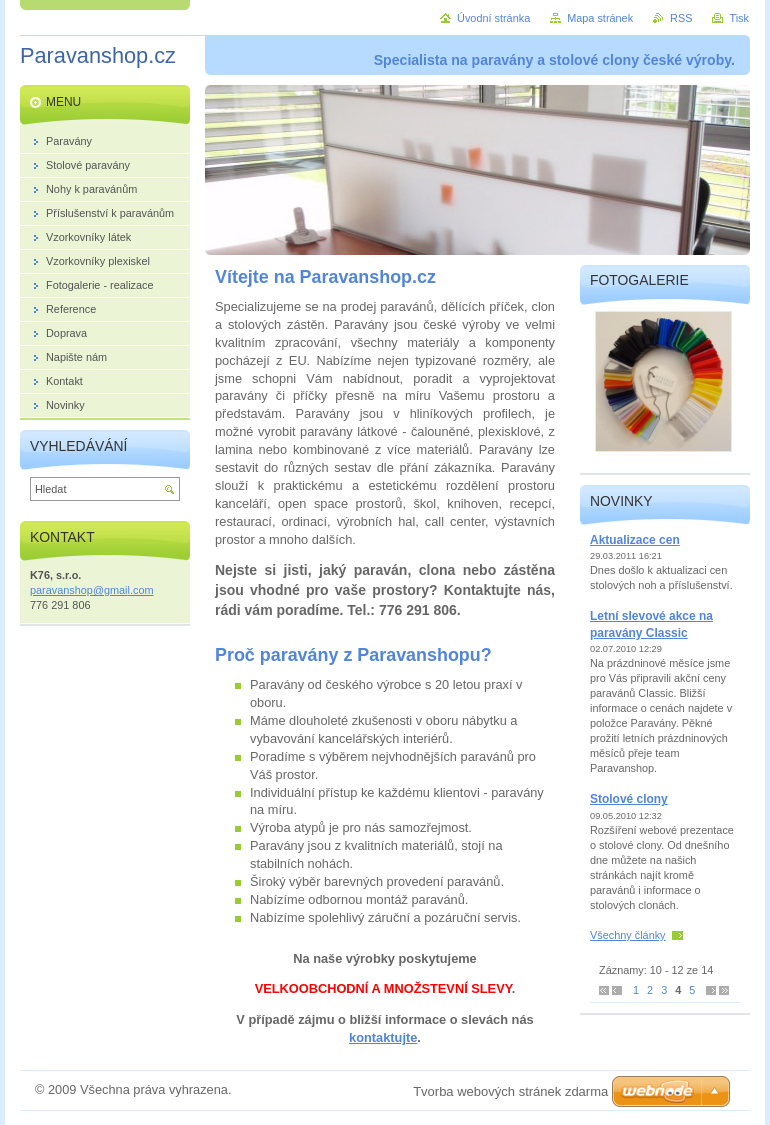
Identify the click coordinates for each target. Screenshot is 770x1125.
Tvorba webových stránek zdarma (510, 1091)
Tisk (739, 18)
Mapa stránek (600, 18)
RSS (681, 18)
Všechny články (628, 935)
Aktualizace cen (635, 540)
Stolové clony (629, 799)
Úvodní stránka (493, 18)
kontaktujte (383, 1037)
